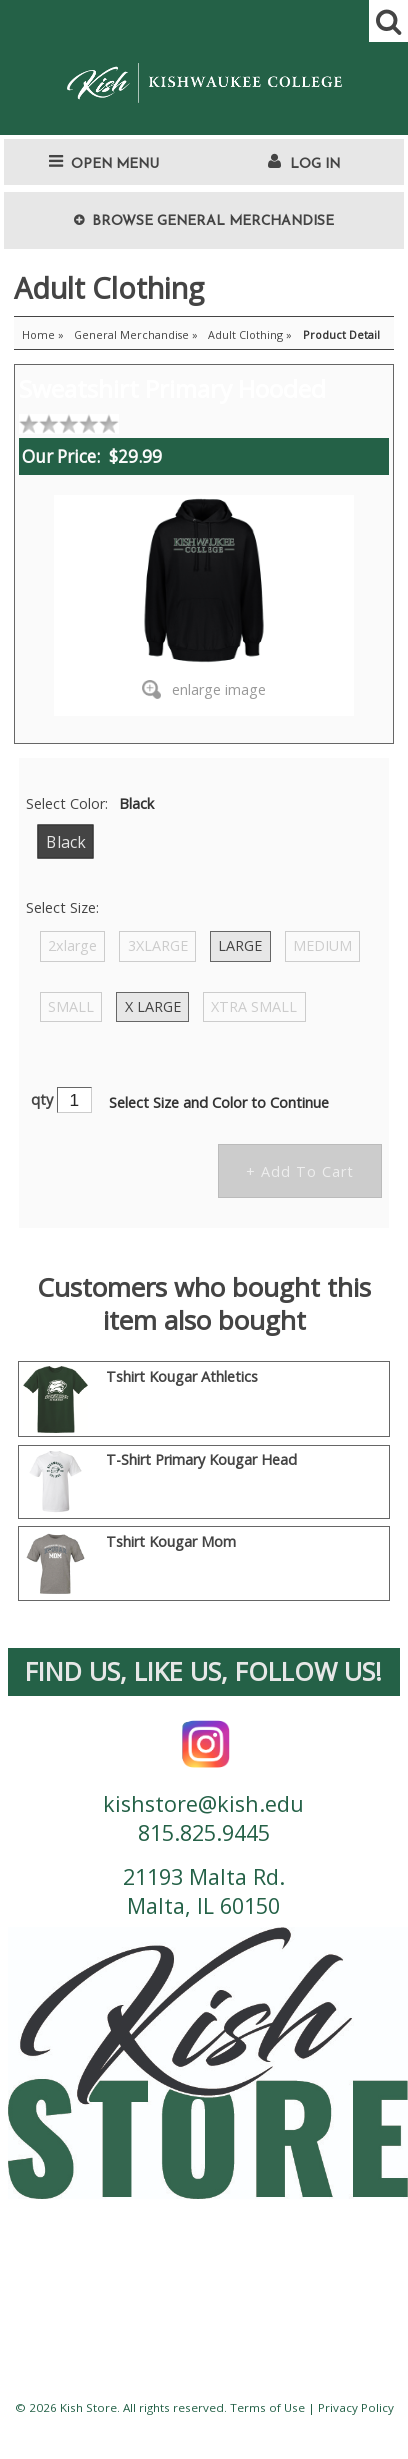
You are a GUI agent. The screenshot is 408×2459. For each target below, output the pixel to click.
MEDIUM (322, 945)
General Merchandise (131, 334)
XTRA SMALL (254, 1006)
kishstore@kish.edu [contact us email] (203, 1803)
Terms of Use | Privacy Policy (312, 2407)
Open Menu (115, 164)
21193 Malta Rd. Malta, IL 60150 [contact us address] (204, 1891)
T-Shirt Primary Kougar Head (201, 1459)
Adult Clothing (245, 334)
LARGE (240, 945)
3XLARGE (158, 945)
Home (38, 334)
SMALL (71, 1006)
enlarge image (219, 689)
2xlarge (72, 945)
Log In (315, 164)
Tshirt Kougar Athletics (182, 1376)
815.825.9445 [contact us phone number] (204, 1832)
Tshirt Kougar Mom (171, 1541)
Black (65, 841)
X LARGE (153, 1006)
